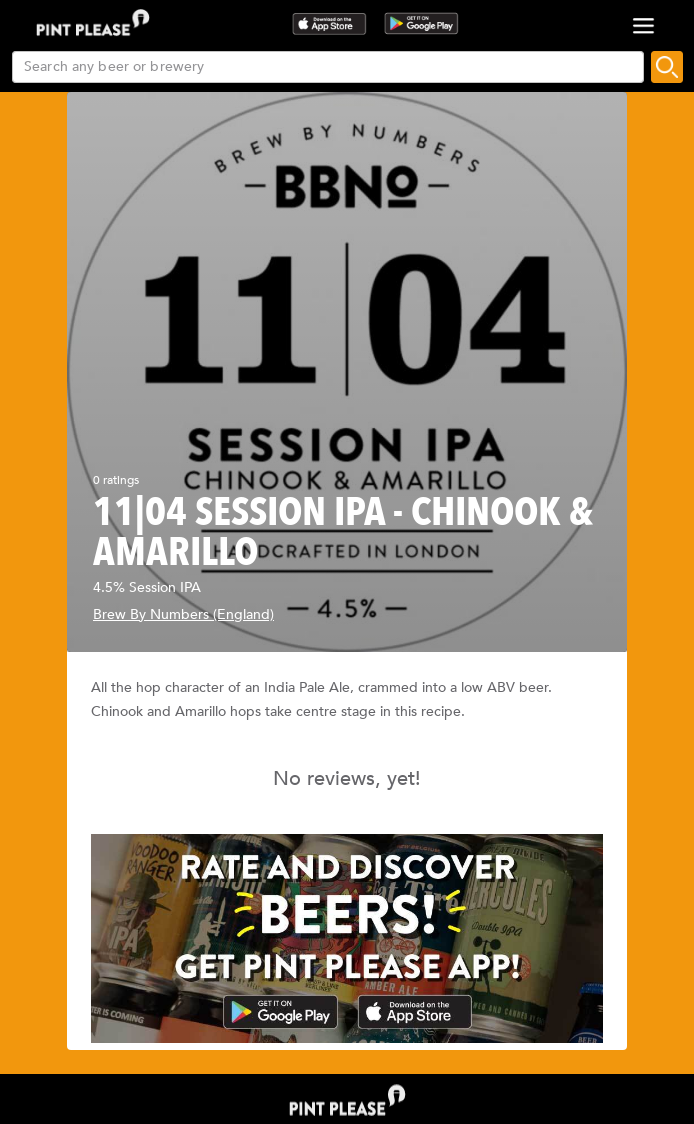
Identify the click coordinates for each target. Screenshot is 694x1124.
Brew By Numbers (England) (183, 614)
